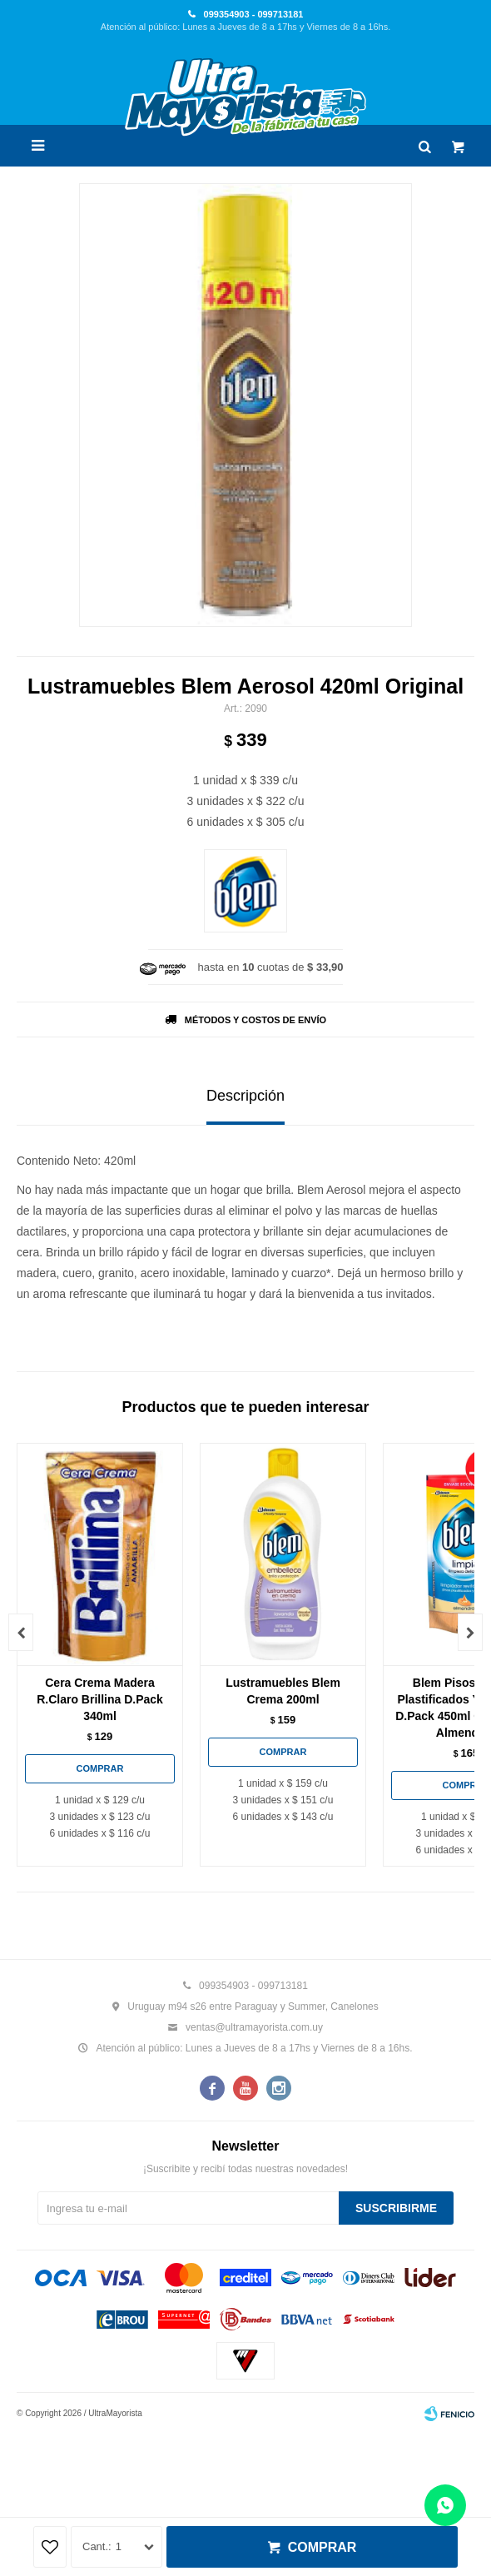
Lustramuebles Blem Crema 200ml (283, 1691)
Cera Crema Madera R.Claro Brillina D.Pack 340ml (100, 1699)
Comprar (322, 2547)
